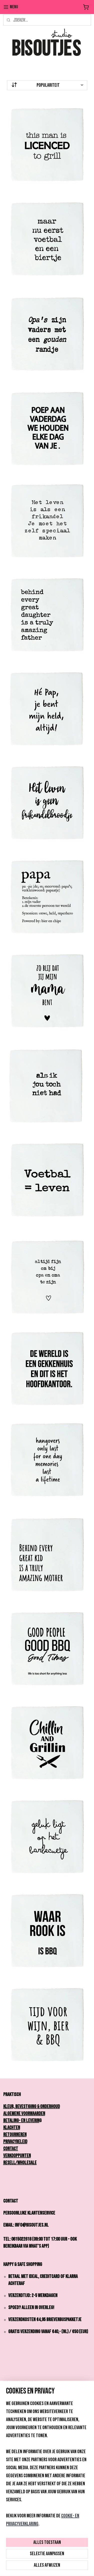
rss (47, 2558)
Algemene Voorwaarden (24, 2114)
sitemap (38, 2558)
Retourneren (15, 2135)
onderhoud (50, 2107)
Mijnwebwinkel (47, 2566)
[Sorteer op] (47, 85)
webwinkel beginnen (61, 2558)
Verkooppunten (17, 2156)
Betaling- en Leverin (21, 2121)
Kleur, (10, 2107)
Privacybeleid (15, 2142)
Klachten (11, 2128)
